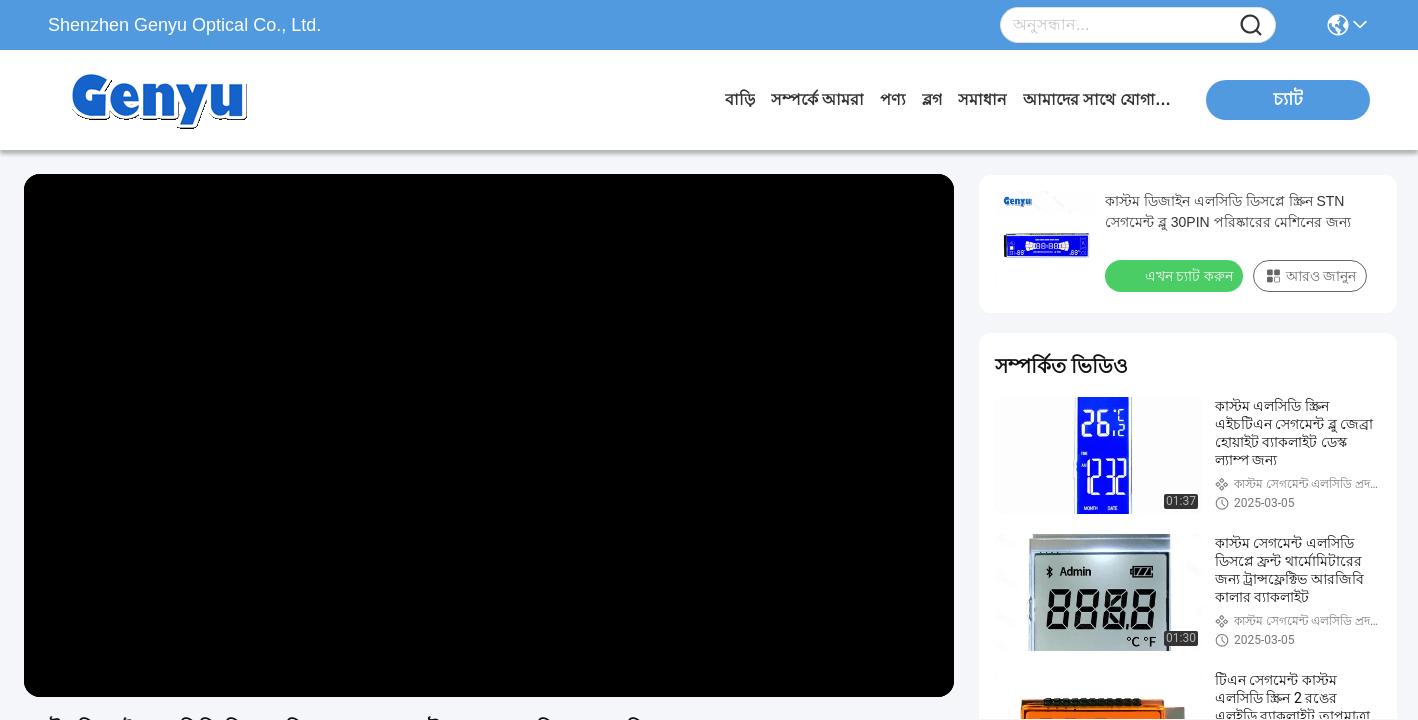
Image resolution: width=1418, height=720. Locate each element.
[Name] (1251, 25)
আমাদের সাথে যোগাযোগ (1098, 99)
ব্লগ (932, 99)
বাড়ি (740, 99)
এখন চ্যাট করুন (1176, 275)
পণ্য (893, 99)
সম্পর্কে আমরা (817, 99)
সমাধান (982, 99)
